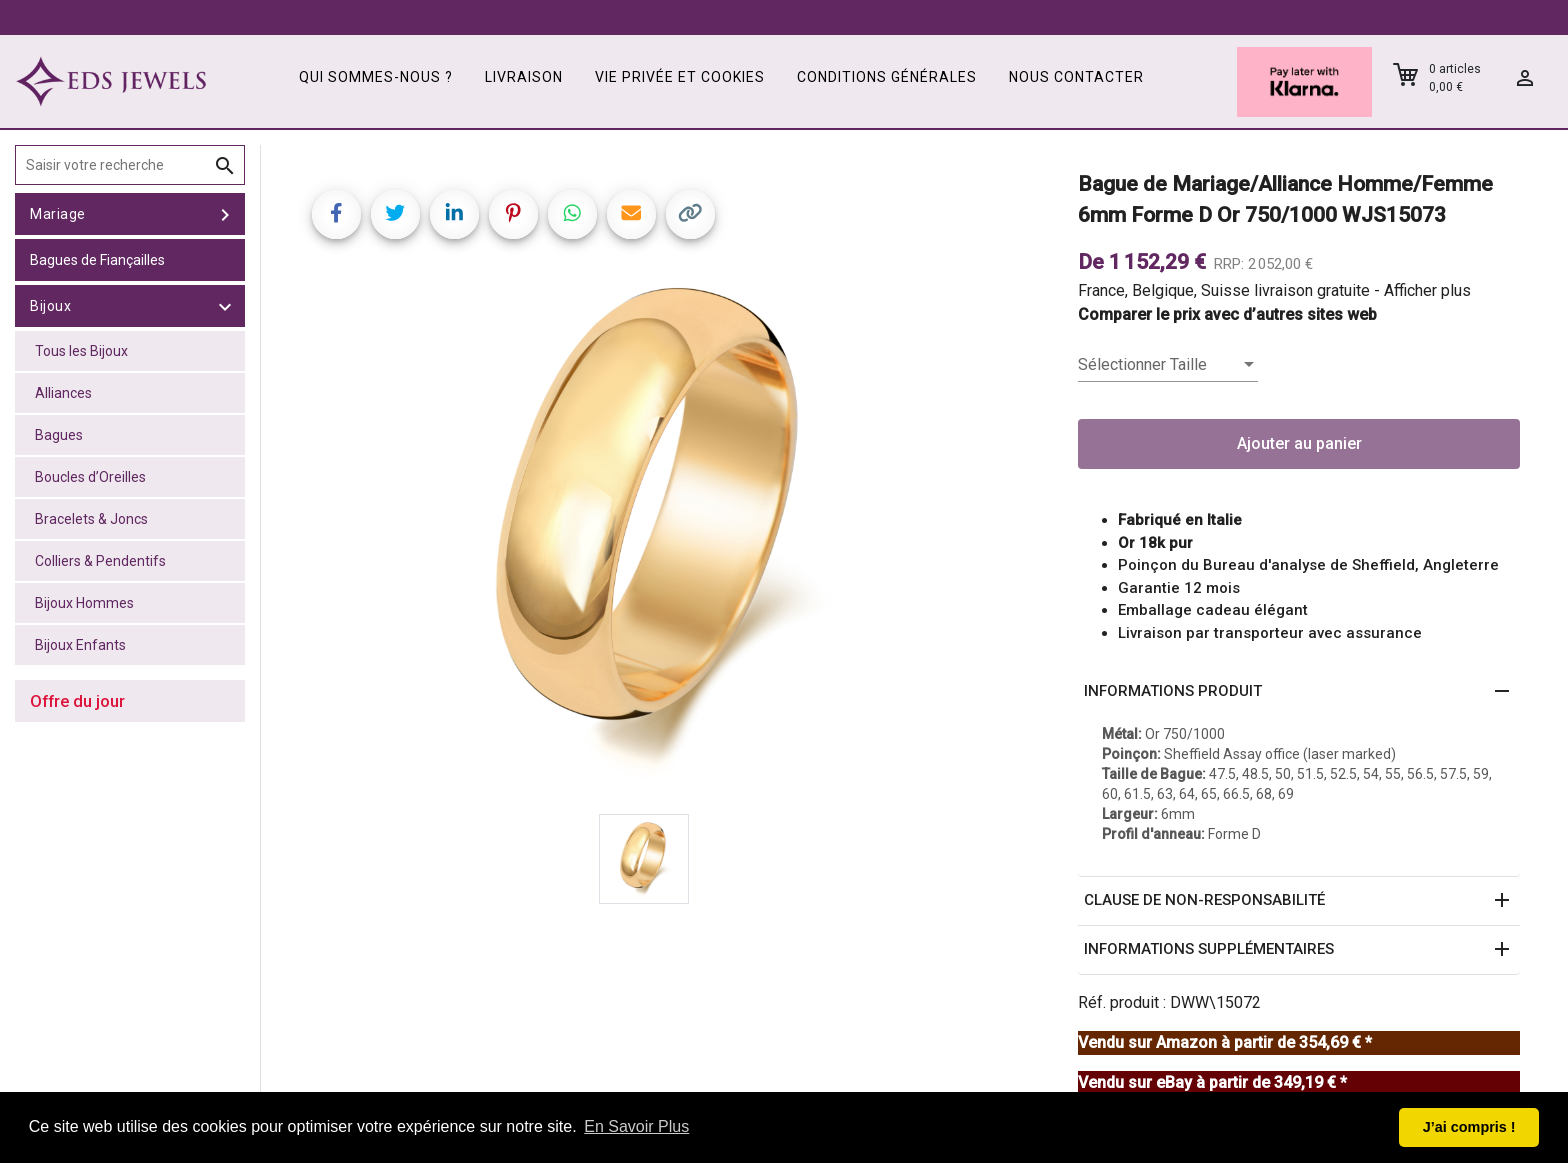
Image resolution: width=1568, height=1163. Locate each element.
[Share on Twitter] (395, 214)
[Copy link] (690, 214)
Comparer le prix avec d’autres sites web (1227, 314)
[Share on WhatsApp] (572, 214)
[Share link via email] (631, 214)
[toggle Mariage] (225, 214)
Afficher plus (1427, 290)
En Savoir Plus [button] (636, 1126)
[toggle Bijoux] (225, 306)
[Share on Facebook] (336, 214)
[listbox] (1168, 365)
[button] (1299, 692)
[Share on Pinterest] (513, 214)
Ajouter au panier (1299, 443)
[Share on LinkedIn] (454, 214)
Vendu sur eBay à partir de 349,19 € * (1212, 1082)
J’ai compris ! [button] (1469, 1127)
